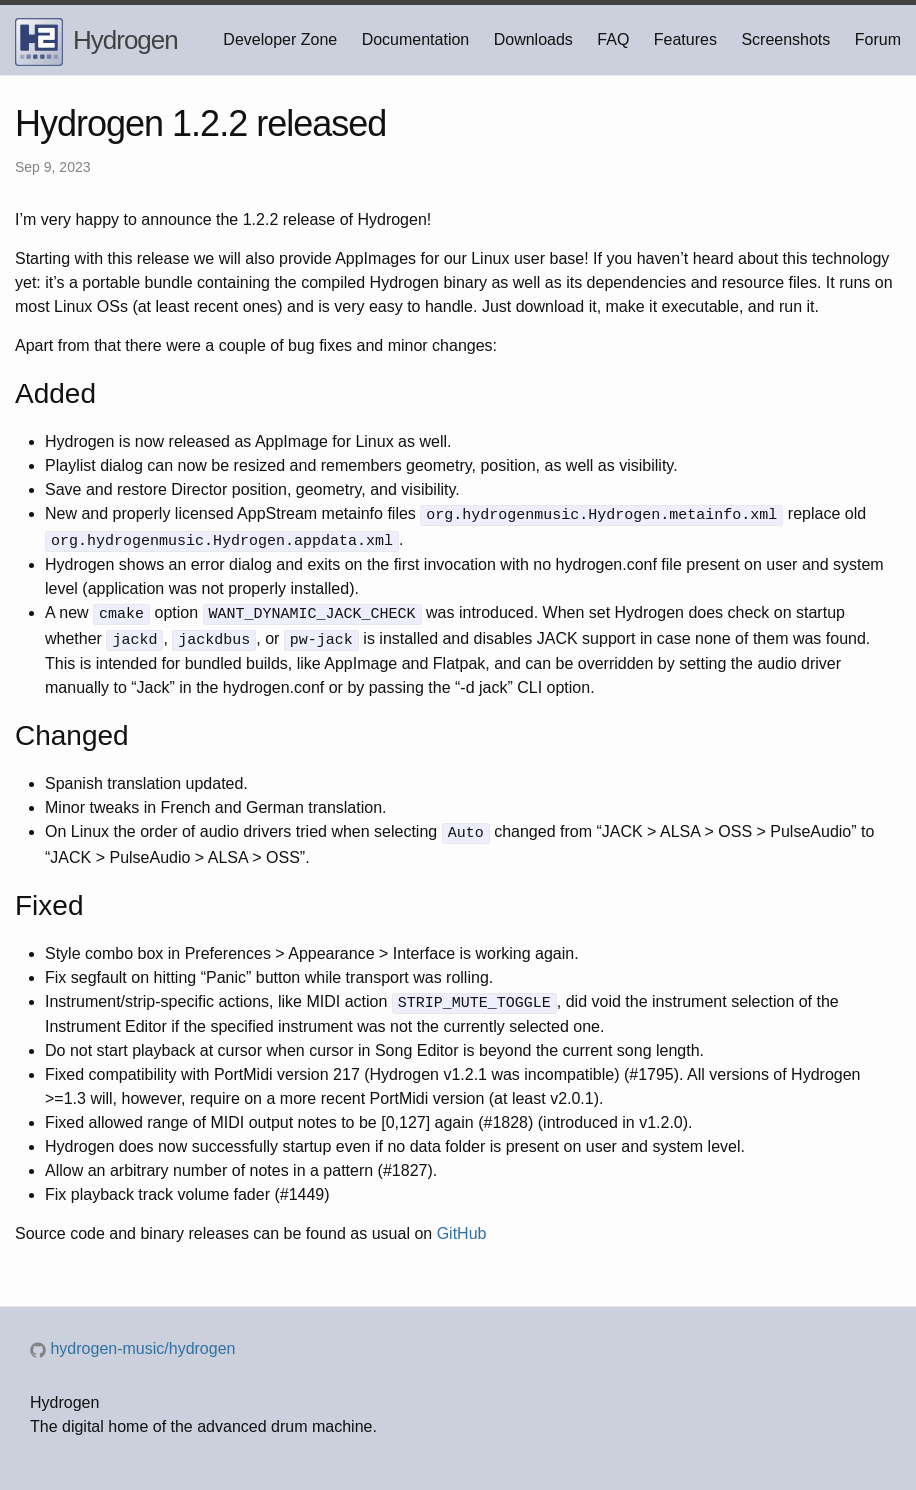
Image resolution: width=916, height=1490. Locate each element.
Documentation (416, 39)
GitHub (462, 1224)
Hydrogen (96, 42)
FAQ (613, 39)
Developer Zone (280, 39)
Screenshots (785, 39)
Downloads (533, 39)
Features (685, 39)
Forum (878, 39)
